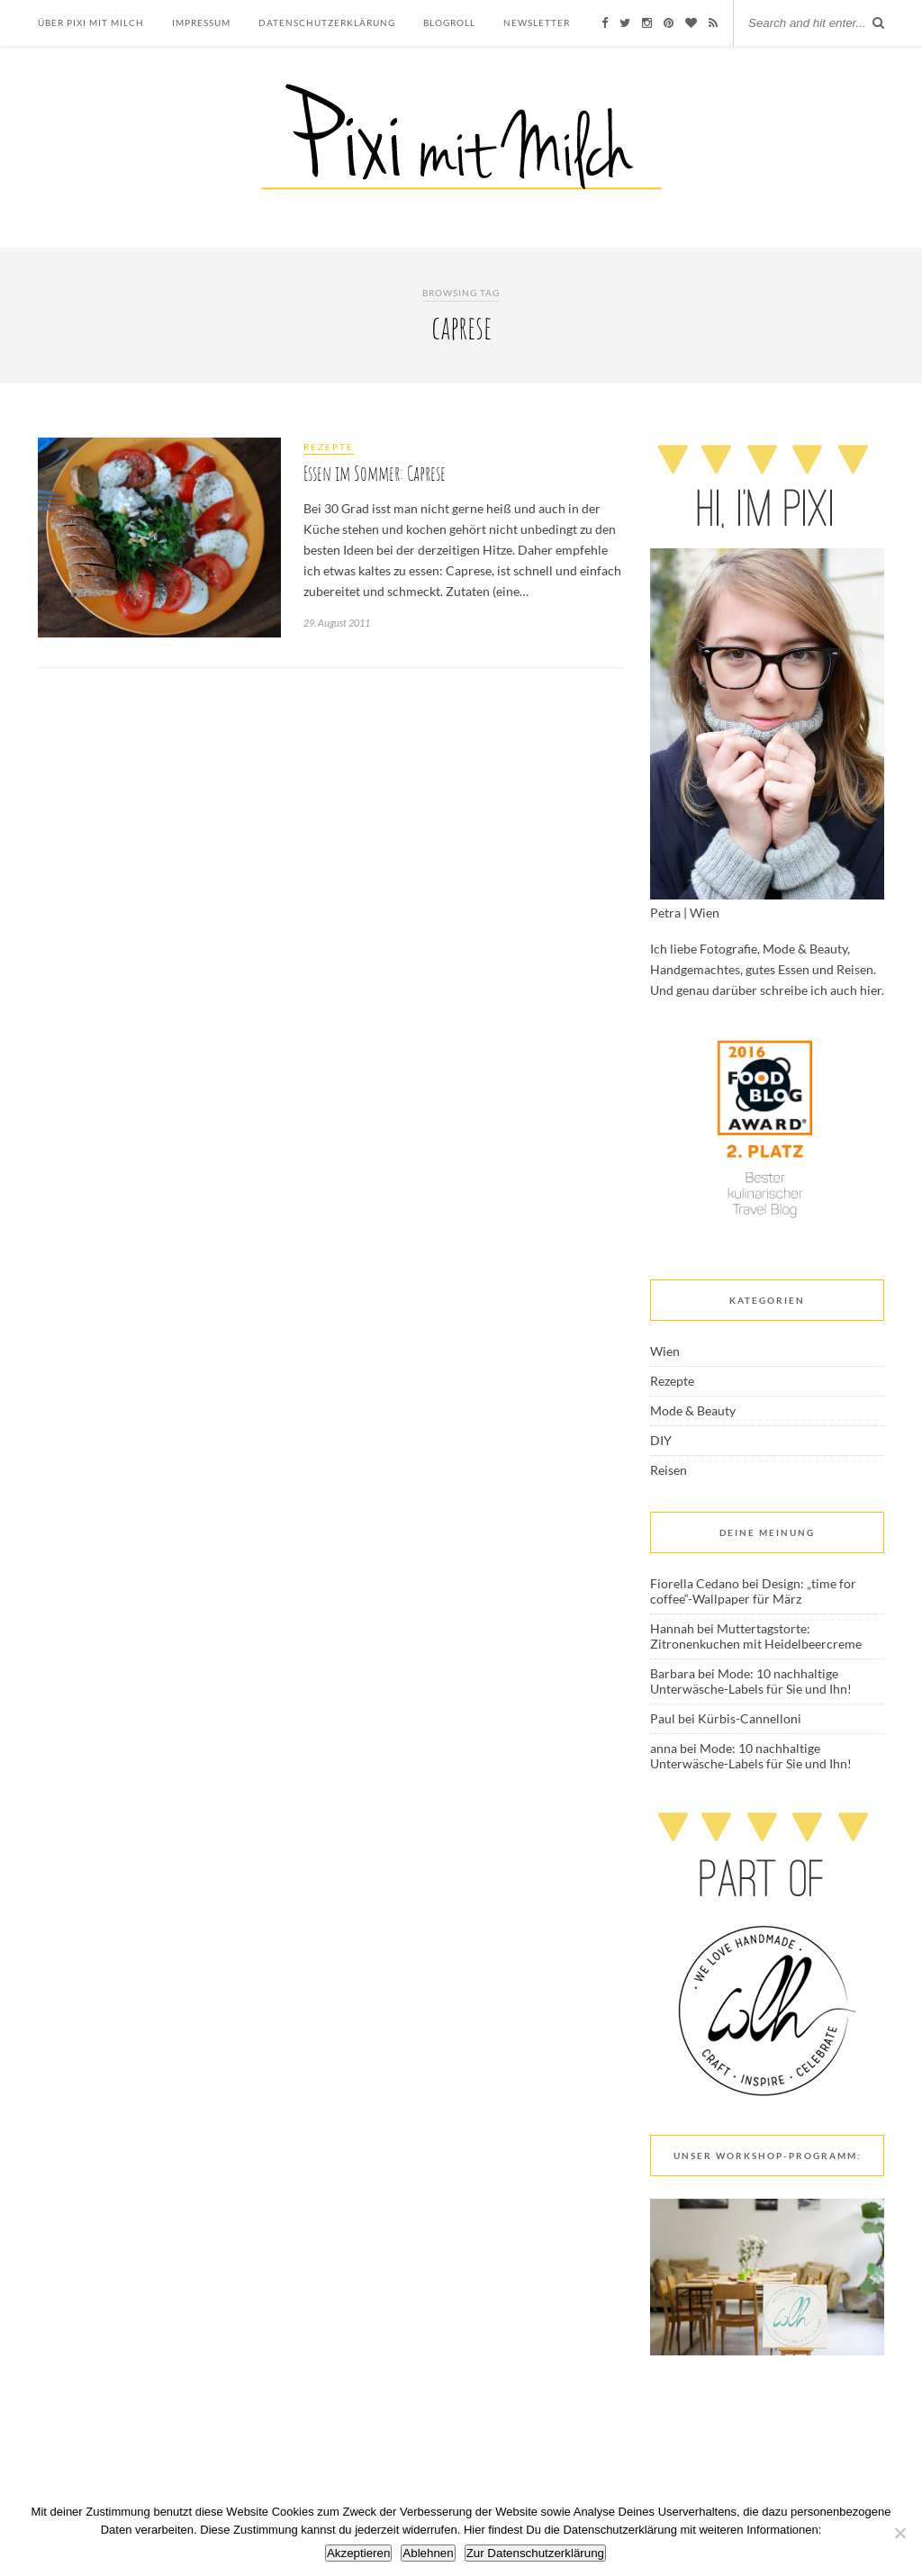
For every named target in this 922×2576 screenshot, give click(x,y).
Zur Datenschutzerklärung (535, 2553)
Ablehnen (427, 2553)
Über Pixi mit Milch (91, 22)
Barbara (672, 1673)
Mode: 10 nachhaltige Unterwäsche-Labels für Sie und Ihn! (751, 1681)
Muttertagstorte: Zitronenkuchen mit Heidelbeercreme (756, 1636)
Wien (665, 1351)
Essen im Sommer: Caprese (374, 473)
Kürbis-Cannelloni (749, 1718)
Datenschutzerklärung (326, 22)
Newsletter (536, 22)
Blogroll (449, 22)
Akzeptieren (358, 2553)
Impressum (201, 22)
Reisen (668, 1470)
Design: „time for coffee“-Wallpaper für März (753, 1591)
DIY (661, 1440)
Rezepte (328, 446)
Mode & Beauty (693, 1410)
